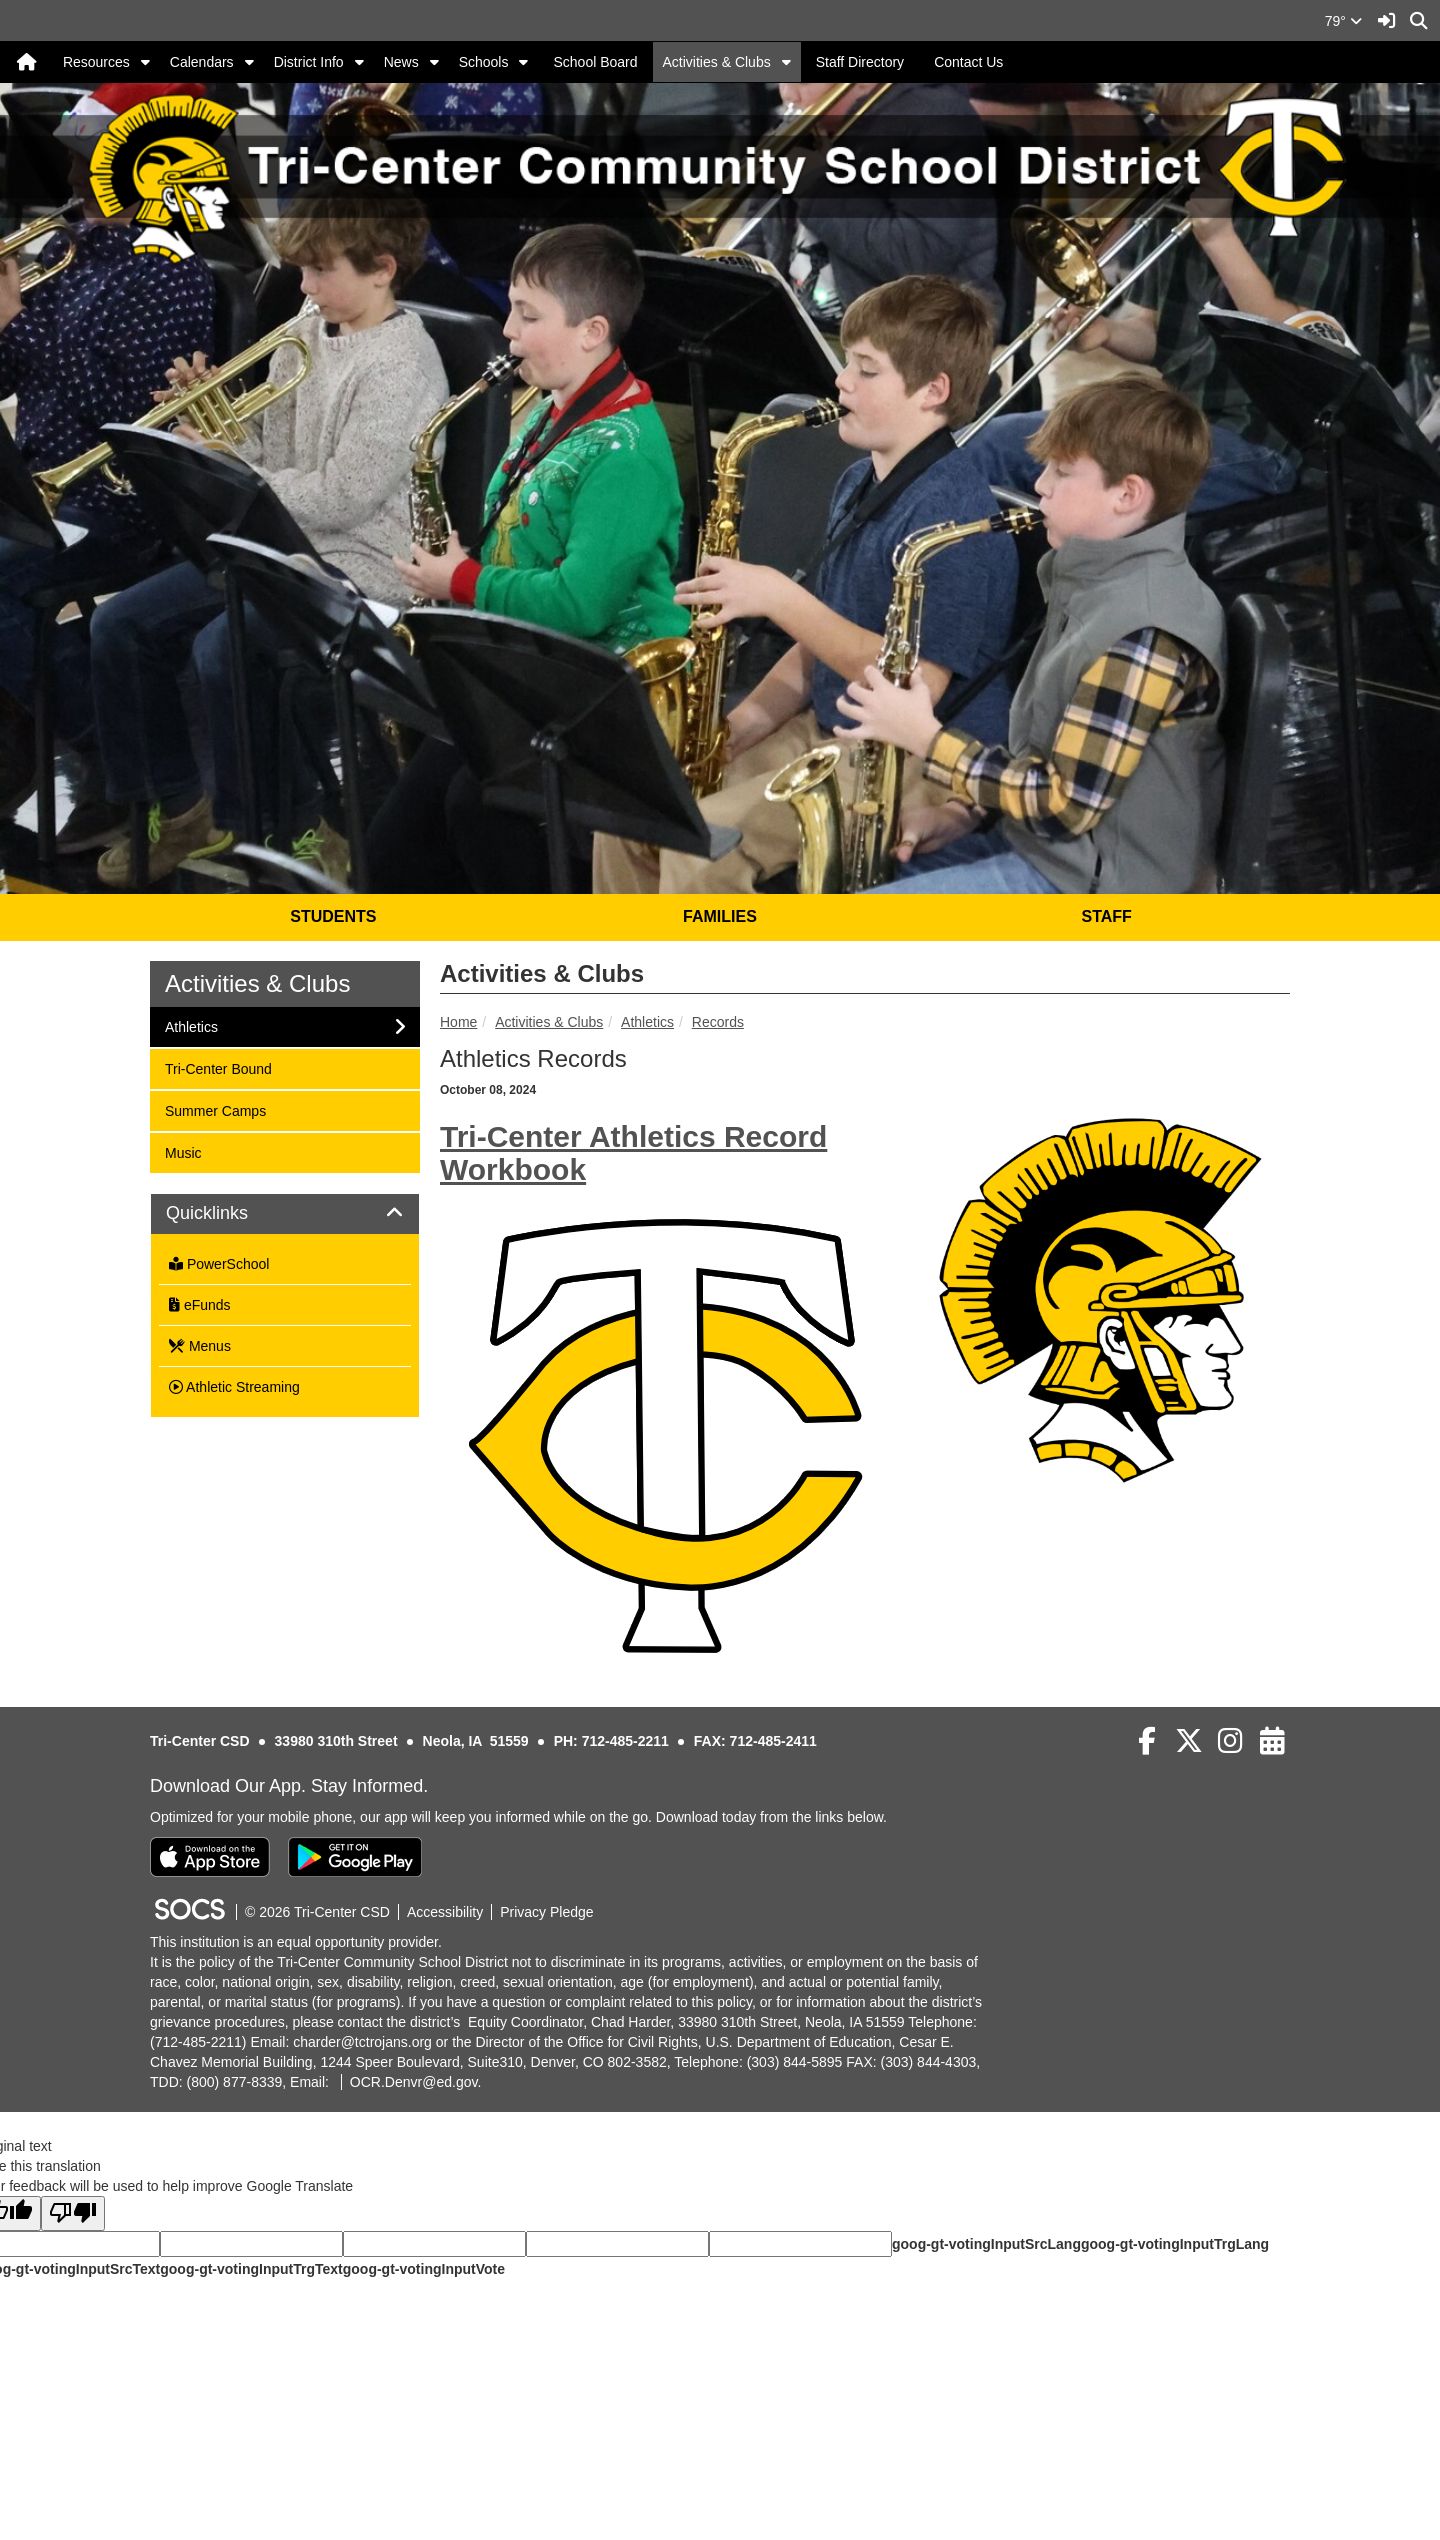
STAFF (1106, 916)
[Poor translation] (73, 2213)
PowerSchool (219, 1264)
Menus (200, 1346)
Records (718, 1022)
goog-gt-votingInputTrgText (251, 2269)
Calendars (202, 62)
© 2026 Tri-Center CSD (317, 1912)
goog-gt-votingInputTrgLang (1175, 2244)
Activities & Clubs (717, 62)
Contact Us (968, 62)
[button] (145, 62)
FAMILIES (720, 916)
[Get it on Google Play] (355, 1857)
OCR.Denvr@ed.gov (414, 2082)
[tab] (285, 1214)
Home (458, 1022)
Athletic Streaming (234, 1387)
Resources (96, 62)
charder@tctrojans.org (362, 2042)
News (401, 62)
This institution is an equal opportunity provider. (296, 1942)
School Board (595, 62)
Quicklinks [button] (229, 1213)
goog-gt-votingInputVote (424, 2269)
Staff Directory (860, 62)
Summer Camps (215, 1109)
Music (191, 1151)
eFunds (200, 1305)
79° (1343, 21)
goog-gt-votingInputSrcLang (986, 2244)
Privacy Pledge (546, 1912)
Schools (484, 62)
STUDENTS (333, 916)
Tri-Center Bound (218, 1067)
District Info (309, 62)
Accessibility (445, 1912)
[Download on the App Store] (210, 1857)
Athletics (647, 1022)
